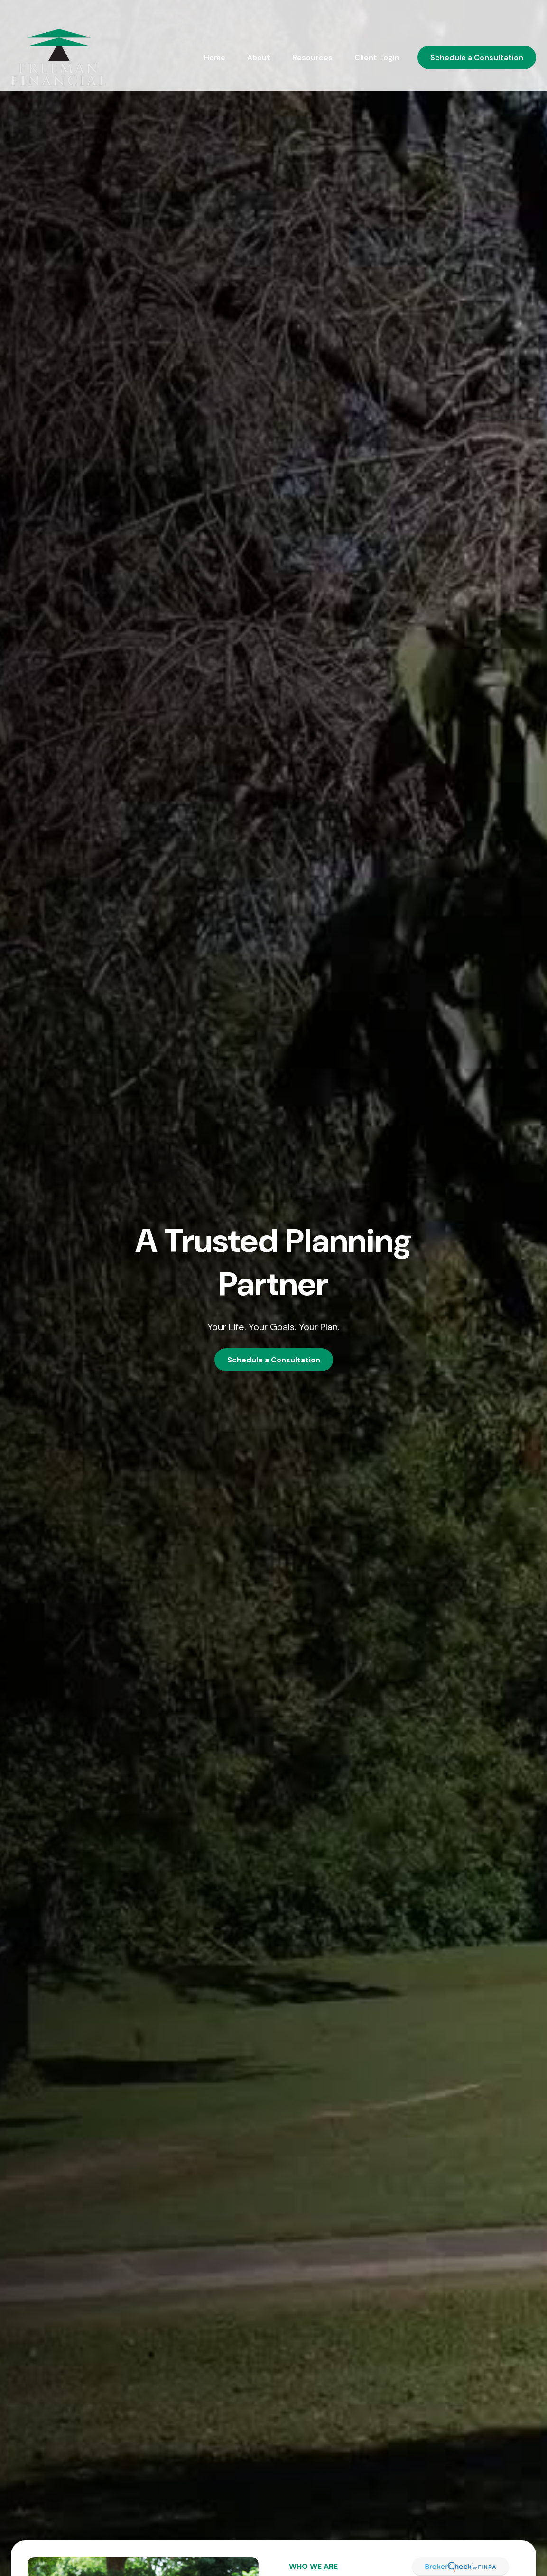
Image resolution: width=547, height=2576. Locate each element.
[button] (214, 33)
